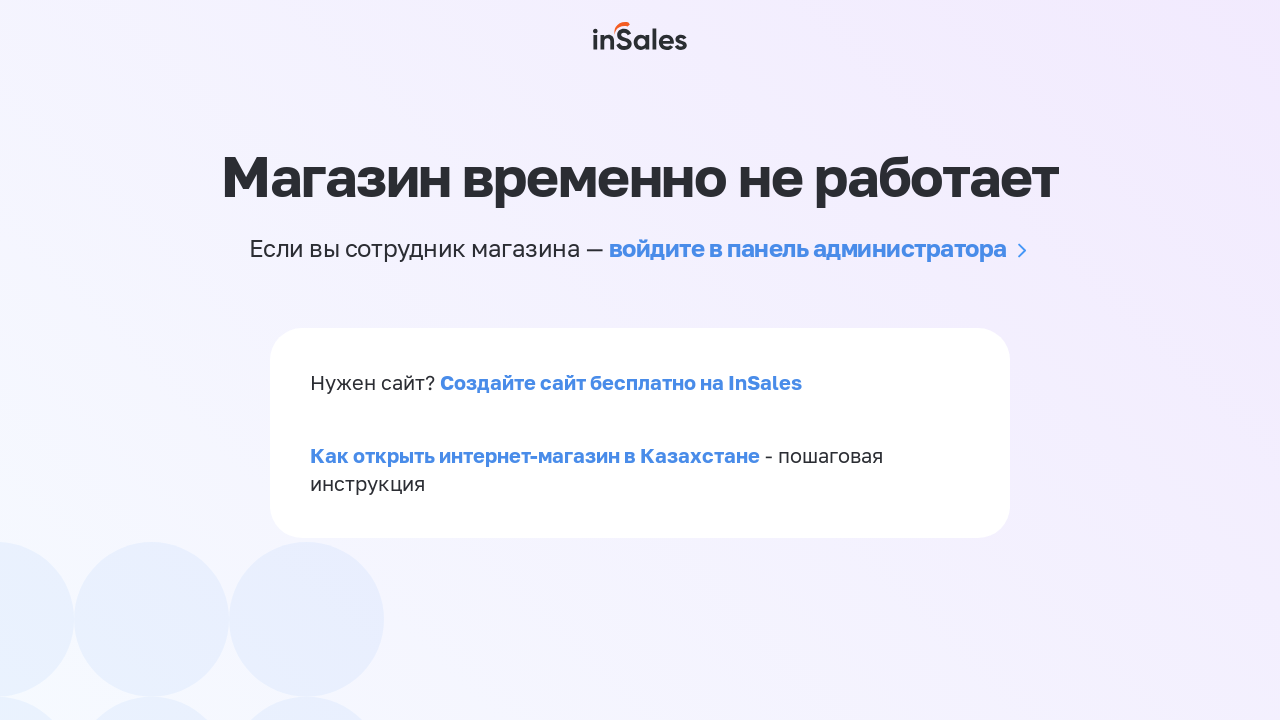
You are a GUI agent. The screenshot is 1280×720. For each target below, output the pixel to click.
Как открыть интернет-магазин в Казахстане (535, 455)
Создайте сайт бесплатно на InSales (621, 382)
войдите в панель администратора (808, 247)
